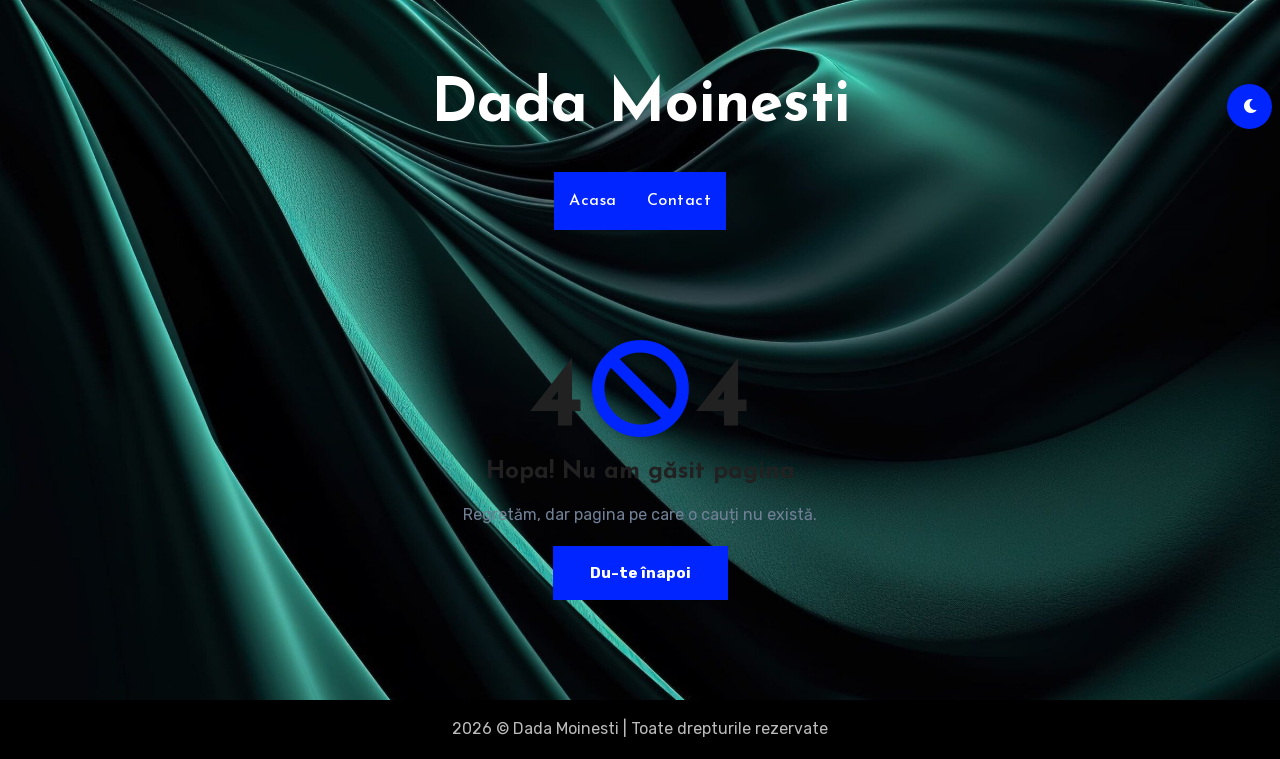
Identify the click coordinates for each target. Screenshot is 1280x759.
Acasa (593, 201)
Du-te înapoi (640, 572)
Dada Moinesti (640, 106)
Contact (679, 201)
